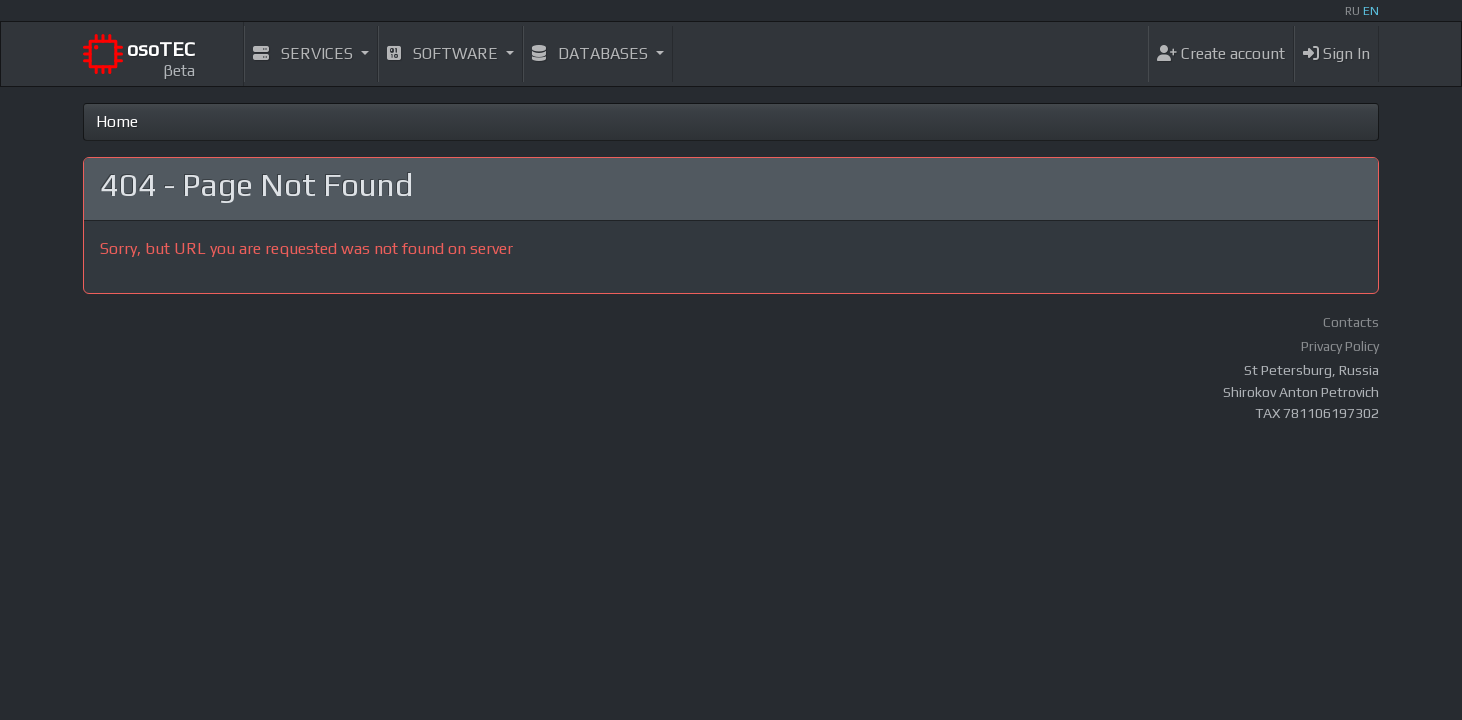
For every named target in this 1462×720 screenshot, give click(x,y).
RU (1352, 11)
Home (117, 121)
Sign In (1336, 53)
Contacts (1351, 322)
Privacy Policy (1340, 346)
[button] (311, 54)
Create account (1221, 53)
